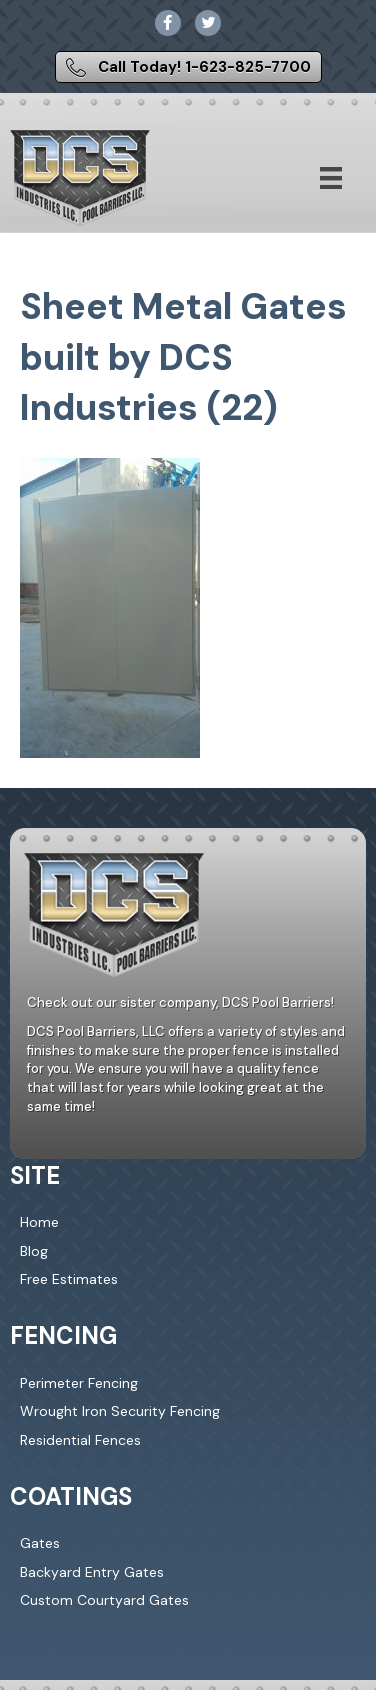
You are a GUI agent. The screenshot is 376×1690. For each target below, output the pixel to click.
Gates (40, 1543)
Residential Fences (80, 1440)
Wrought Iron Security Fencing (120, 1411)
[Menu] (331, 178)
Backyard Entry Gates (92, 1572)
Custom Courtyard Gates (104, 1600)
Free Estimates (69, 1279)
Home (39, 1222)
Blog (34, 1251)
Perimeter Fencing (79, 1383)
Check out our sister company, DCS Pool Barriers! (180, 1002)
